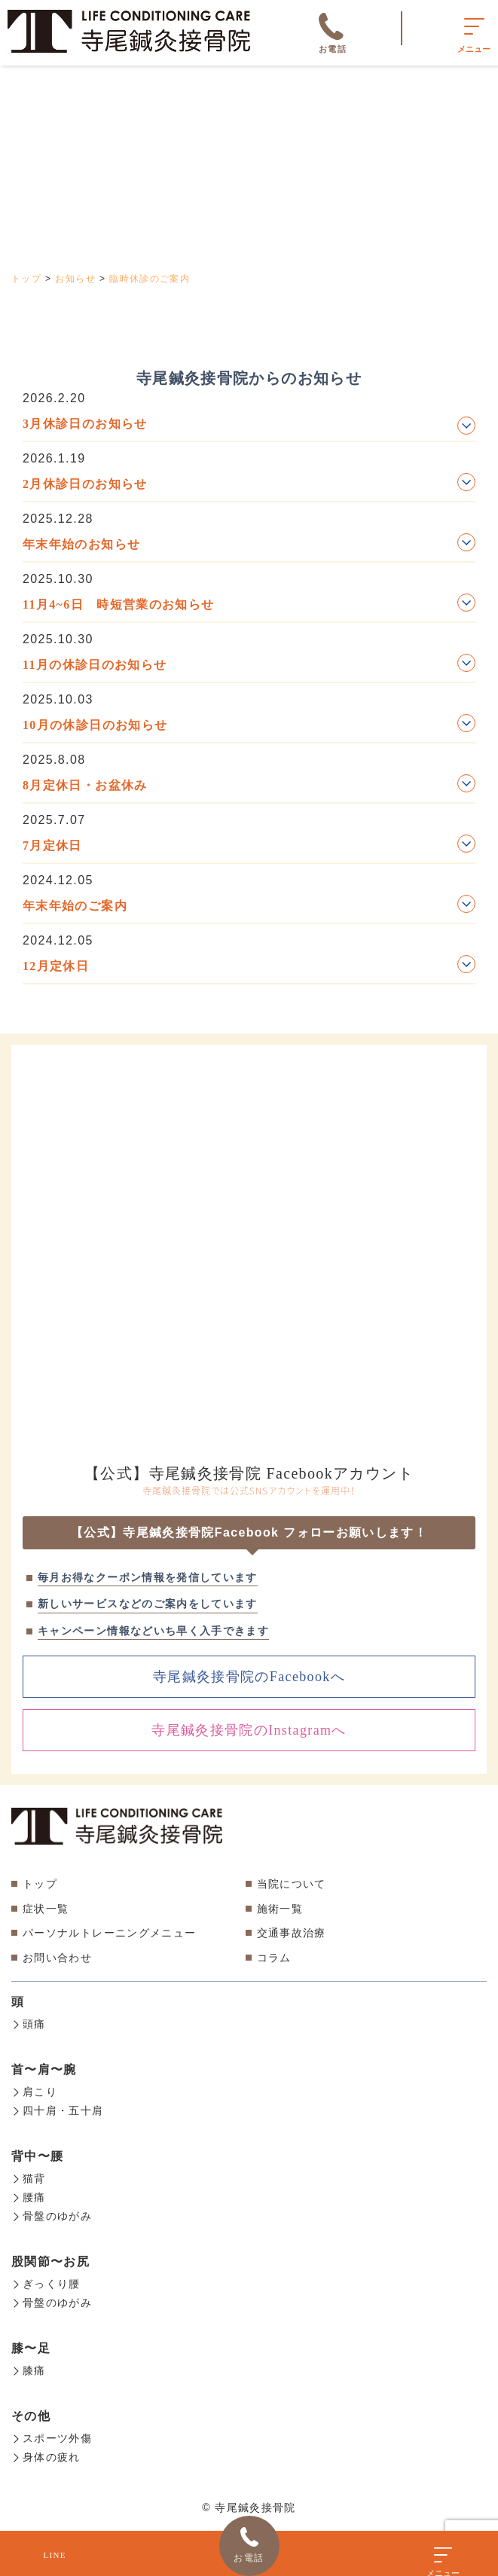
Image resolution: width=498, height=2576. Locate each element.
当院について (291, 1884)
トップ (40, 1884)
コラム (274, 1958)
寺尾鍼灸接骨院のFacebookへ (249, 1676)
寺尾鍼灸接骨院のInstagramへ (248, 1730)
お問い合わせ (57, 1958)
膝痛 (28, 2364)
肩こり (34, 2091)
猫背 (28, 2176)
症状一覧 (46, 1909)
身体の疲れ (46, 2449)
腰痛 (28, 2194)
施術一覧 (280, 1909)
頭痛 (28, 2024)
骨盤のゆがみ (51, 2212)
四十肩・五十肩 (57, 2109)
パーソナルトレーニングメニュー (109, 1933)
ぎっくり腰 (46, 2279)
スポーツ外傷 (51, 2431)
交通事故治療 (291, 1933)
